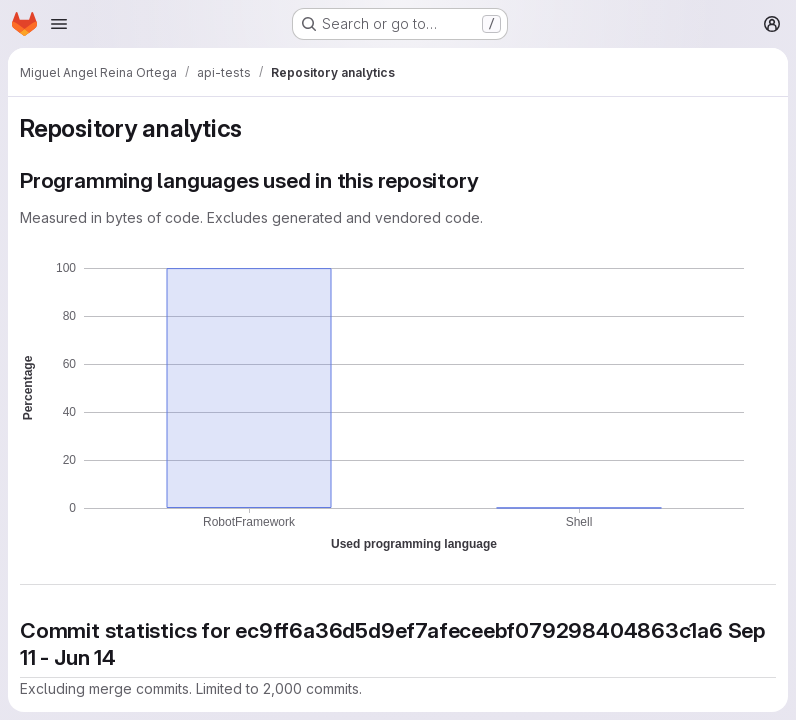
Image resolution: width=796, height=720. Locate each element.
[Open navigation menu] (59, 24)
